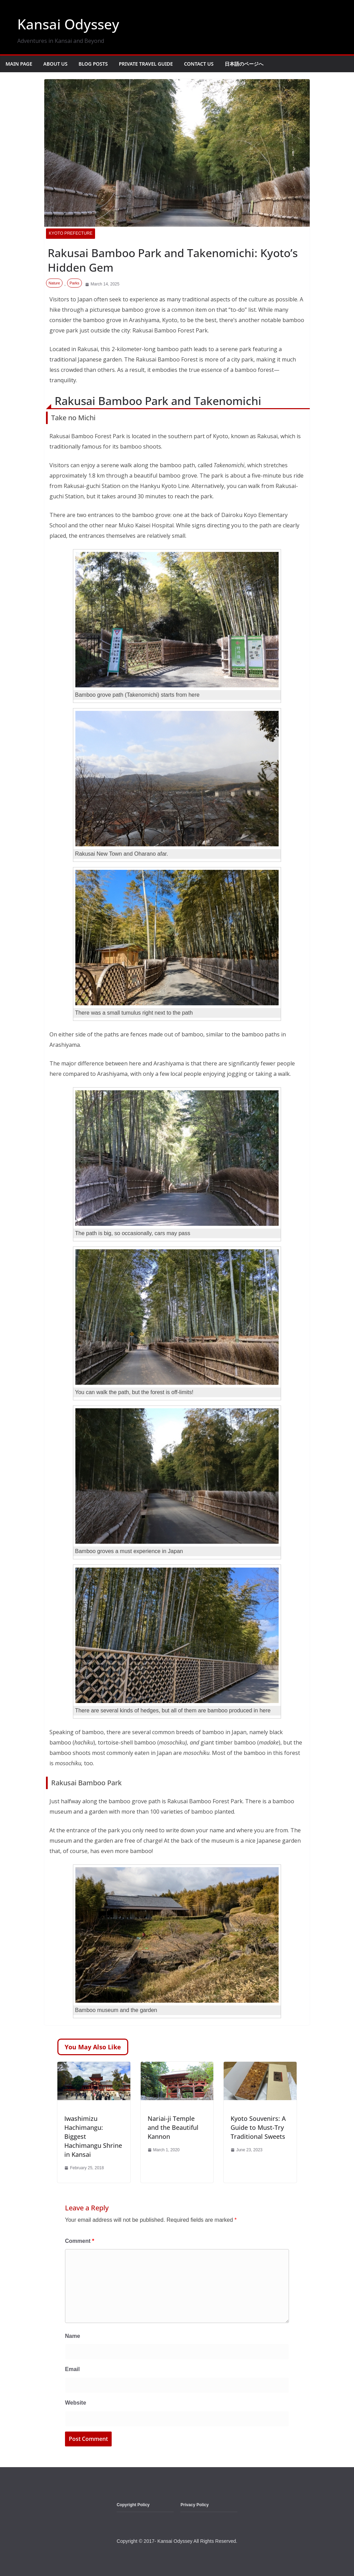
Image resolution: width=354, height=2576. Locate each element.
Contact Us (199, 63)
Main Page (19, 63)
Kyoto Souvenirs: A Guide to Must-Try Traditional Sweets (258, 2127)
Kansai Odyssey (68, 24)
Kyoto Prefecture (70, 233)
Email (72, 2369)
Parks (74, 283)
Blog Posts (93, 63)
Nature (54, 283)
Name (72, 2336)
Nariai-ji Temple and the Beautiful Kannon (173, 2127)
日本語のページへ (244, 63)
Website (75, 2403)
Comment (79, 2241)
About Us (55, 63)
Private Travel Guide (146, 63)
